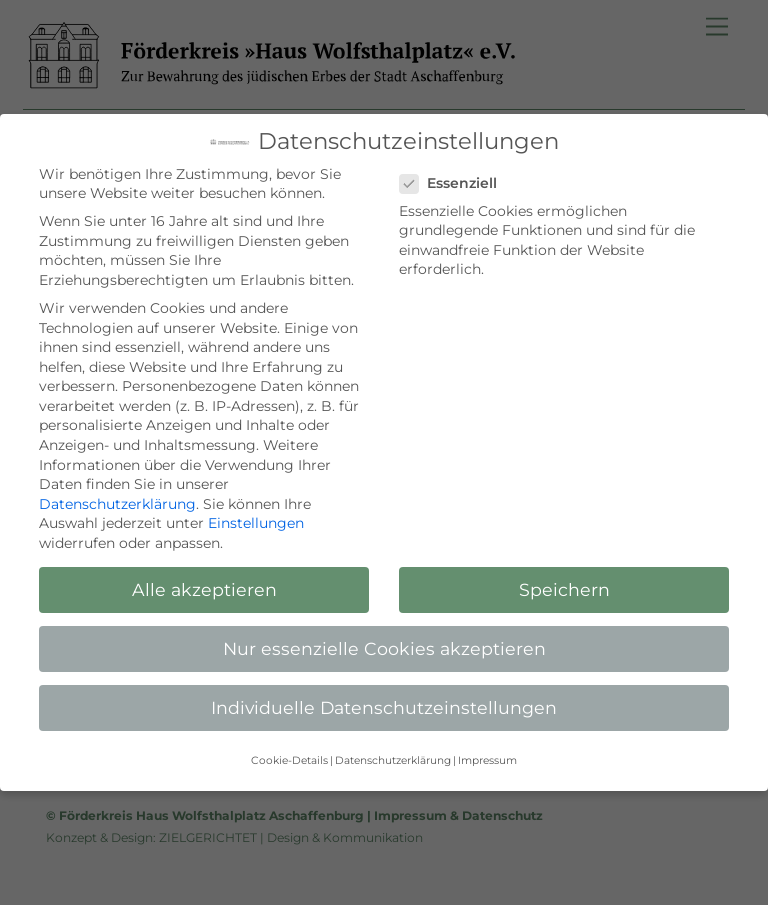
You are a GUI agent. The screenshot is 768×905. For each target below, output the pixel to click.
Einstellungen (256, 523)
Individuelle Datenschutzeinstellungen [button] (384, 707)
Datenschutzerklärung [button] (393, 760)
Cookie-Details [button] (289, 760)
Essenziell (458, 183)
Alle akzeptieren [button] (204, 589)
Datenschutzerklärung (117, 504)
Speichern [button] (564, 589)
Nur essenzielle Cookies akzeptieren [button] (384, 648)
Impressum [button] (487, 760)
